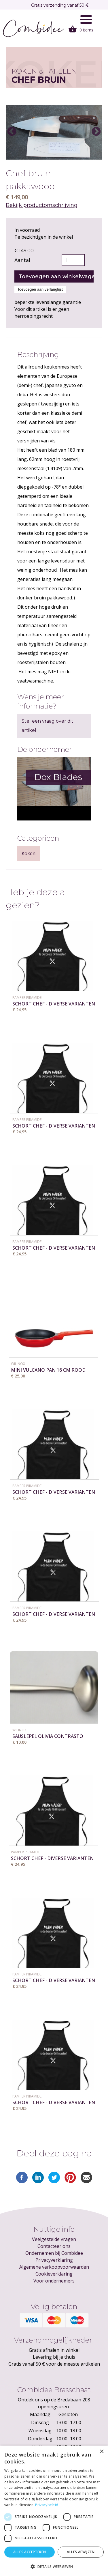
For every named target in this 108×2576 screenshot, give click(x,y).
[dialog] (54, 2511)
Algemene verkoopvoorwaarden (54, 2267)
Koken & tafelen (44, 71)
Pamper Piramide (26, 997)
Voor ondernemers (54, 2281)
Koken (28, 853)
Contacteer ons (54, 2246)
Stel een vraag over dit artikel (47, 725)
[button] (54, 2566)
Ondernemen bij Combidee (54, 2253)
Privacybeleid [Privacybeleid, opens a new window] (46, 2504)
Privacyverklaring (54, 2260)
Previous (12, 132)
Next (96, 132)
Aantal (22, 260)
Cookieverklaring (54, 2274)
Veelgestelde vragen (54, 2239)
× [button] (101, 2452)
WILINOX (18, 1363)
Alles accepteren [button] (29, 2551)
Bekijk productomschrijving (41, 205)
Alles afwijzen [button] (80, 2551)
